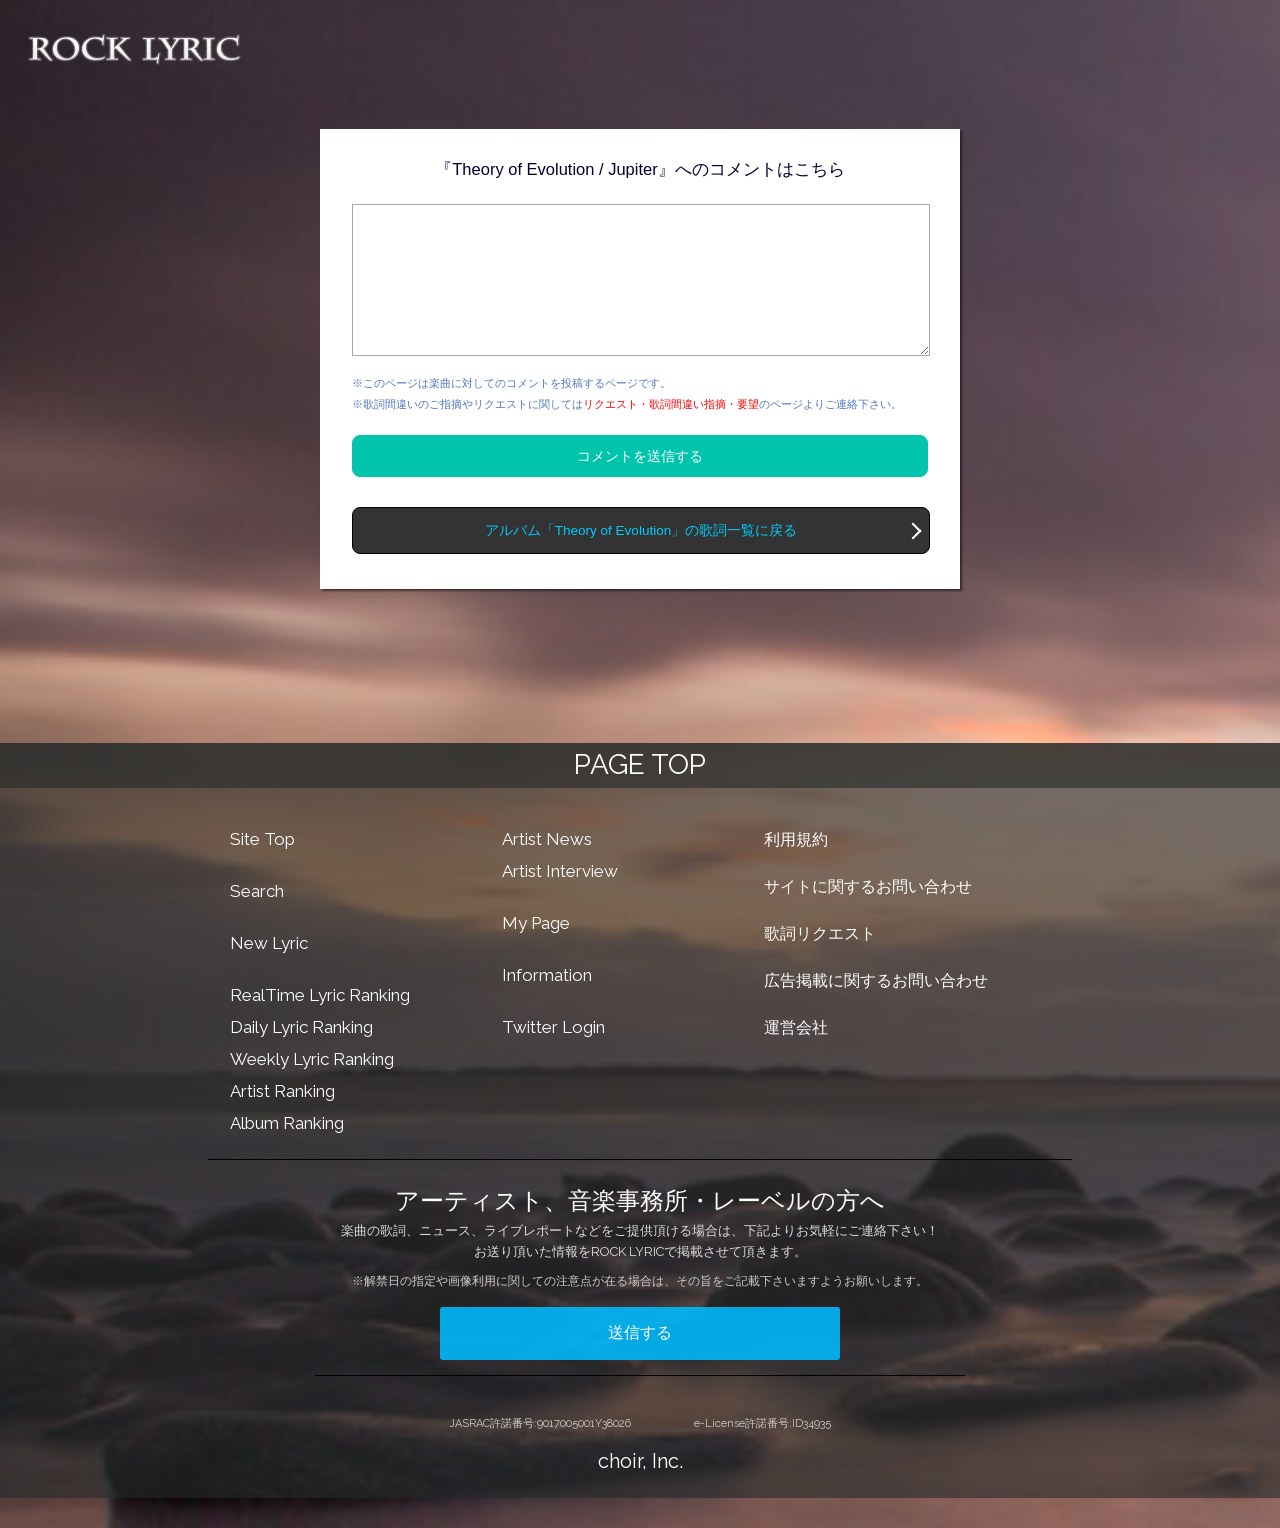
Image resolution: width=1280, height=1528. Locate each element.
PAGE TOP (640, 794)
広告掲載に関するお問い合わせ (876, 1010)
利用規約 (796, 869)
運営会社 (796, 1057)
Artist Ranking (282, 1121)
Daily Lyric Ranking (301, 1057)
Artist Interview (560, 901)
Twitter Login (553, 1057)
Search (257, 921)
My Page (536, 953)
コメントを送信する (640, 486)
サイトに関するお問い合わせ (868, 916)
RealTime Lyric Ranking (320, 1025)
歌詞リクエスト (820, 963)
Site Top (262, 869)
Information (547, 1005)
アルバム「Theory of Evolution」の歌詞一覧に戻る (641, 560)
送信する (640, 1362)
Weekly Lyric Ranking (312, 1089)
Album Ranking (287, 1153)
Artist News (547, 869)
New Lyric (269, 973)
